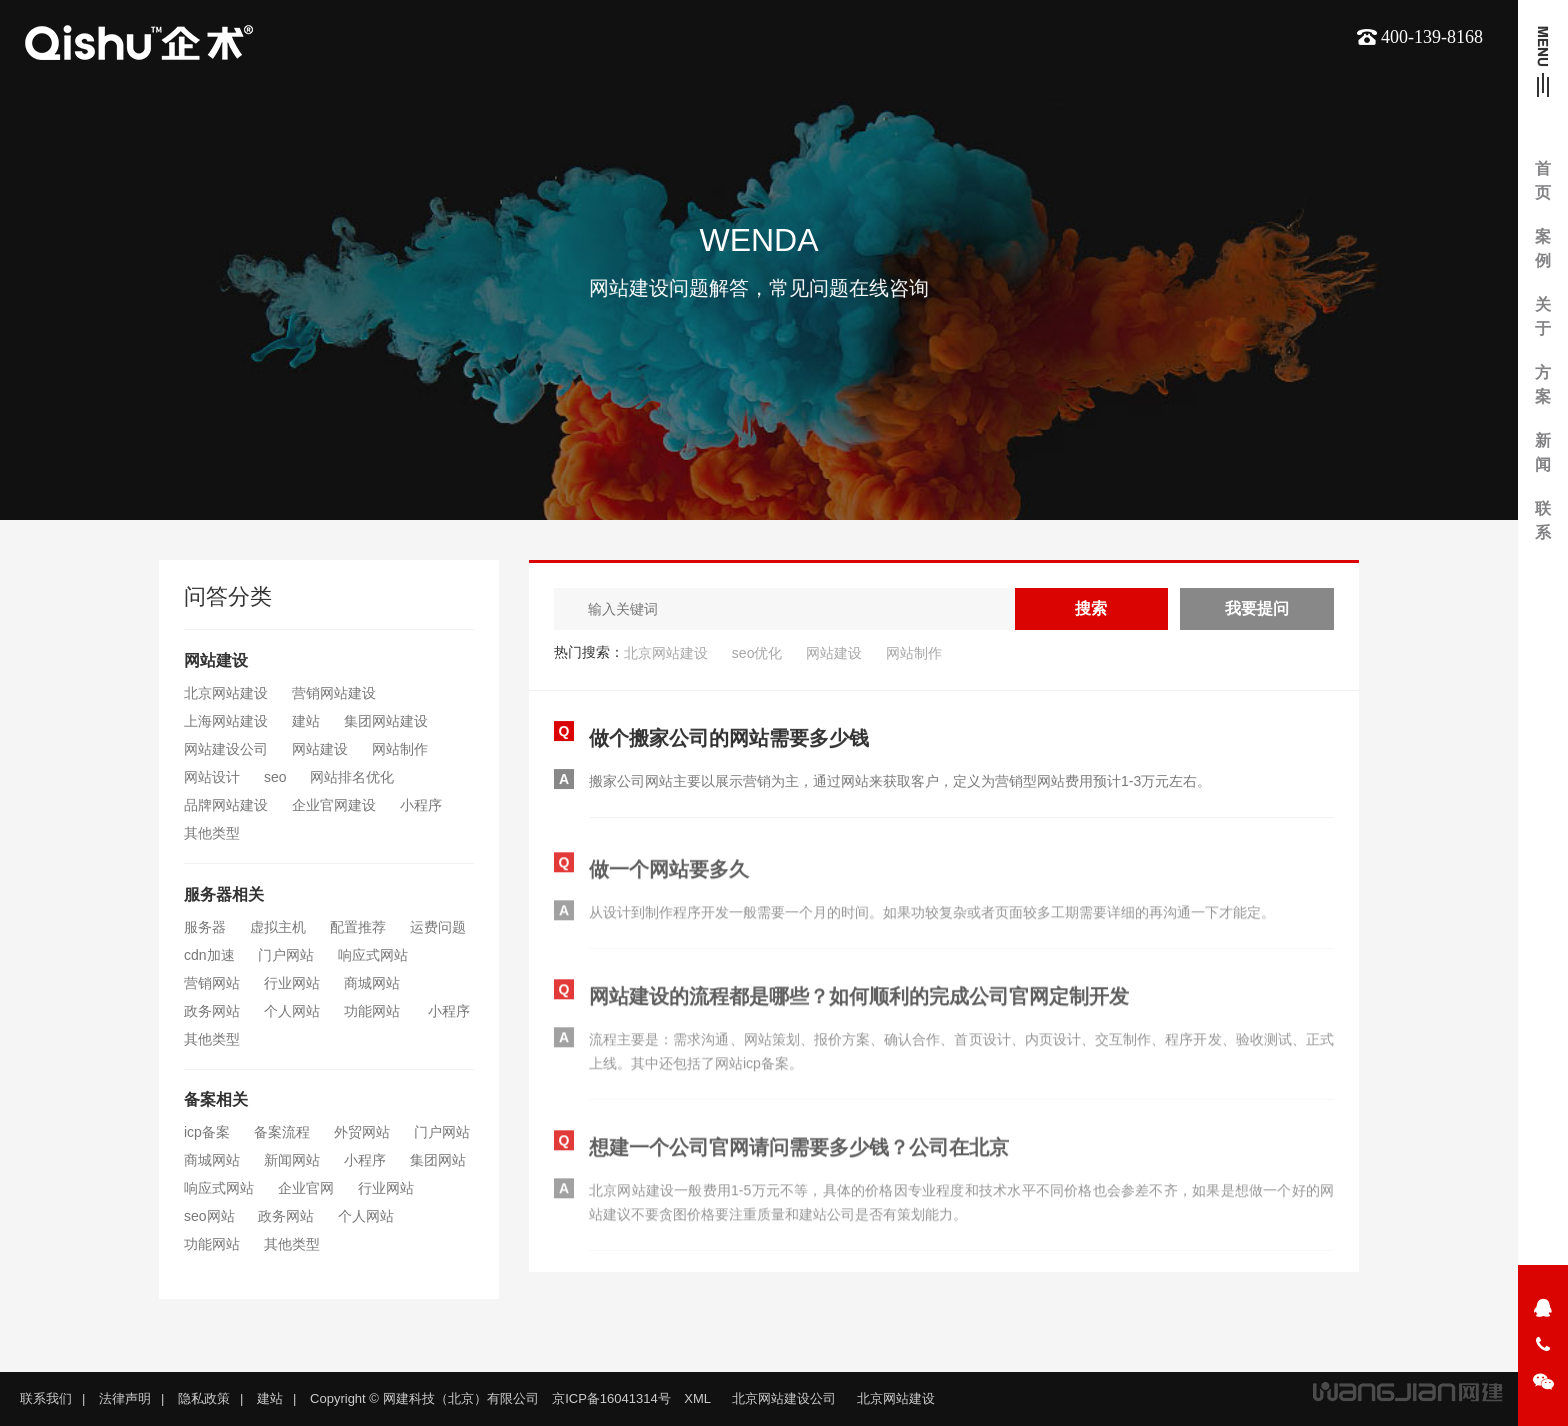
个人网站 (292, 1011)
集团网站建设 (386, 721)
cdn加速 (209, 955)
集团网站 (438, 1160)
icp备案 (207, 1132)
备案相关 (216, 1099)
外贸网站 (362, 1132)
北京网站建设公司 (784, 1398)
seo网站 (209, 1216)
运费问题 (438, 927)
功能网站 (374, 1011)
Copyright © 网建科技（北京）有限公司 (424, 1398)
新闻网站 (292, 1160)
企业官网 (306, 1188)
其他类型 (212, 833)
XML (697, 1398)
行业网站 (292, 983)
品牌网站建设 (226, 805)
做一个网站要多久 (669, 876)
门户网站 (286, 955)
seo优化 (757, 653)
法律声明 (125, 1398)
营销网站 (212, 983)
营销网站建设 (334, 693)
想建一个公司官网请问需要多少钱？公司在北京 (799, 1154)
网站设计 (212, 777)
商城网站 (372, 983)
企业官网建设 (334, 805)
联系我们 (46, 1398)
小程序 (421, 805)
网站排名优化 (352, 777)
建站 (306, 721)
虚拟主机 (278, 927)
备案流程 (282, 1132)
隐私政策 (204, 1398)
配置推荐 (358, 927)
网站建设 (216, 660)
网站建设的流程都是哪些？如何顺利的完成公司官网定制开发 (859, 1003)
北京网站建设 (226, 693)
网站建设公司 (226, 749)
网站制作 (400, 749)
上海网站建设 (226, 721)
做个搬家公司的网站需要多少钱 (729, 739)
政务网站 (212, 1011)
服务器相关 (224, 894)
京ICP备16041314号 (611, 1398)
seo (275, 777)
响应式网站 (373, 955)
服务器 (205, 927)
